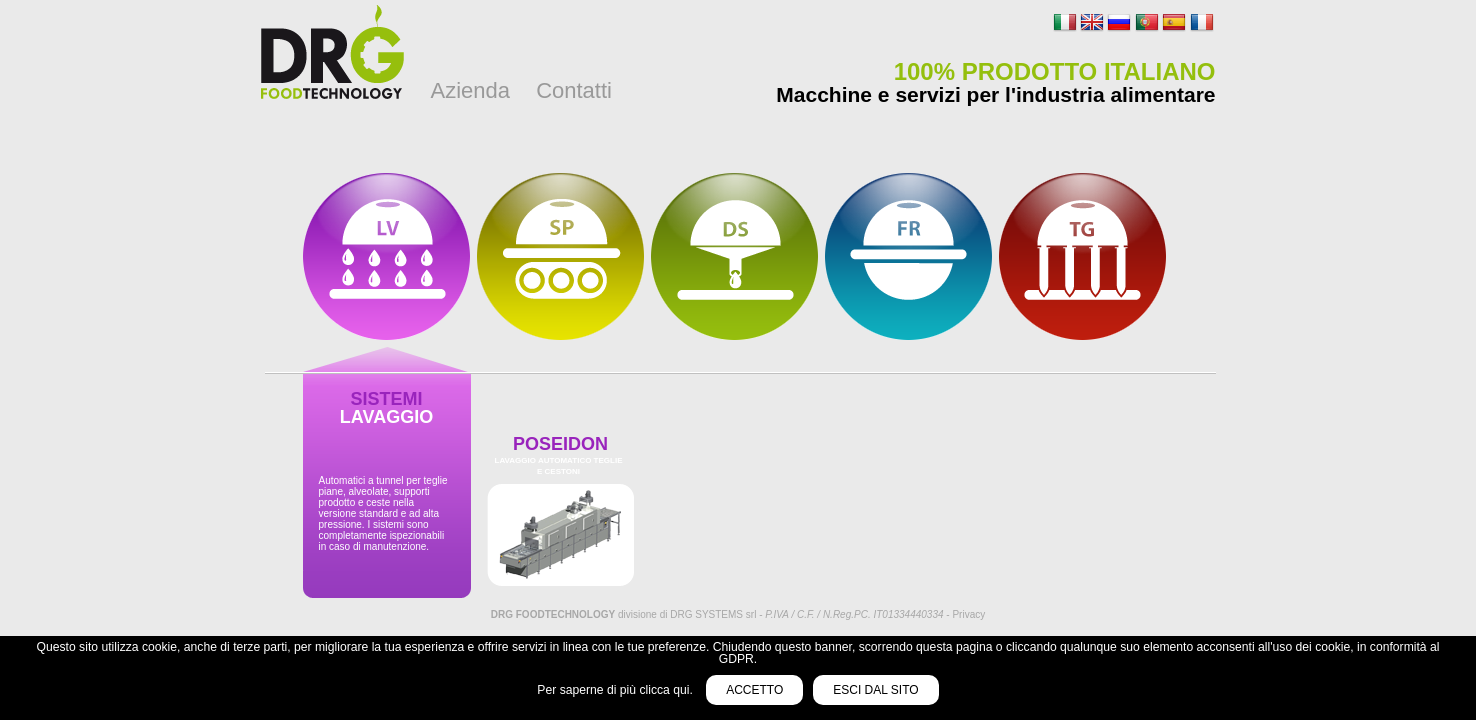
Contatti (574, 90)
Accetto (754, 690)
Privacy (968, 614)
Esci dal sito (875, 690)
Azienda (471, 90)
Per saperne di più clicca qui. (616, 690)
